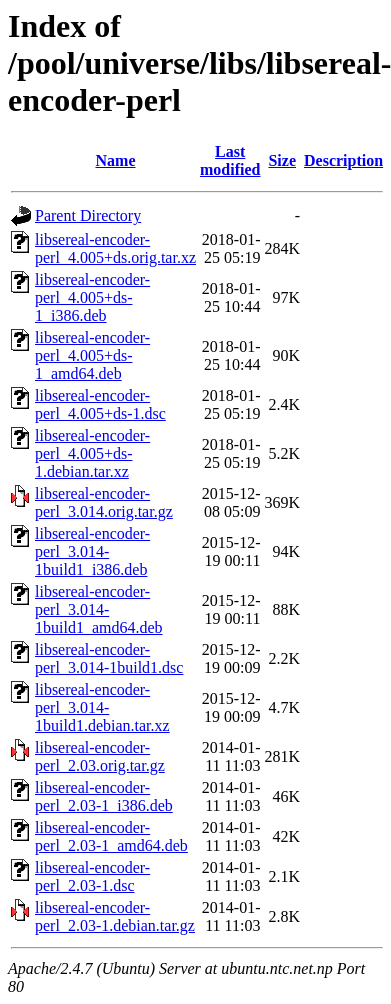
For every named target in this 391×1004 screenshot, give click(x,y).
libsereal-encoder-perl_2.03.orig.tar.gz (100, 756)
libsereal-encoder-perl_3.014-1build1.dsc (109, 658)
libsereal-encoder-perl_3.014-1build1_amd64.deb (99, 609)
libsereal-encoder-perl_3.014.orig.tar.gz (104, 502)
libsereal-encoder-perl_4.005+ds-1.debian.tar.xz (92, 453)
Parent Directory (88, 215)
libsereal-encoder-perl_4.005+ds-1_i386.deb (92, 297)
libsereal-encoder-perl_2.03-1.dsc (92, 876)
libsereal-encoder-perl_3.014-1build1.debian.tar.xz (102, 707)
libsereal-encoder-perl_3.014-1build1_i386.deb (92, 551)
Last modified (230, 160)
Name (116, 160)
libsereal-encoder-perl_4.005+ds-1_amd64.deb (92, 355)
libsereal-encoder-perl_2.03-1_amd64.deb (111, 836)
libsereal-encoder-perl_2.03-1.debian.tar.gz (115, 916)
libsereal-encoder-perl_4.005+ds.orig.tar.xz (115, 248)
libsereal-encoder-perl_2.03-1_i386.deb (104, 796)
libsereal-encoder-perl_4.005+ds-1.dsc (100, 404)
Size (282, 160)
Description (343, 160)
